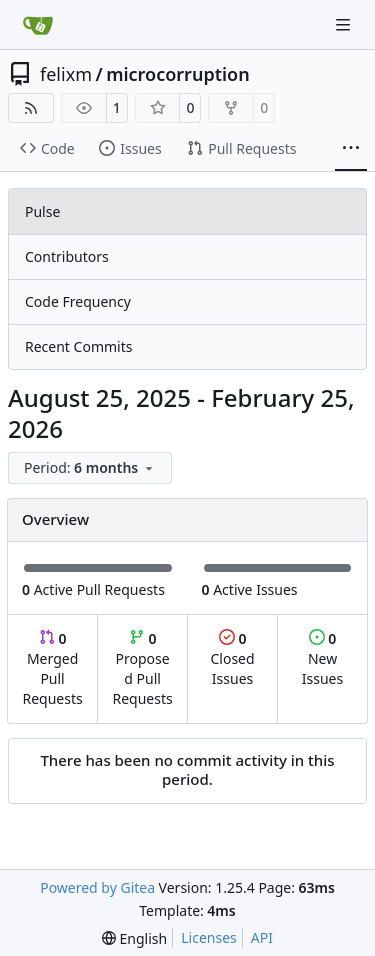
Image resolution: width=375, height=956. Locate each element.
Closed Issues (232, 658)
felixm (66, 74)
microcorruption (177, 74)
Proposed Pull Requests (143, 668)
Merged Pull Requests (52, 668)
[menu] (90, 468)
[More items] (351, 149)
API (262, 937)
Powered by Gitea (97, 887)
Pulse (42, 211)
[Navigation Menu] (345, 24)
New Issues (322, 658)
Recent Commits (78, 346)
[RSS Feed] (31, 108)
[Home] (38, 25)
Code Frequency (78, 301)
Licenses (209, 937)
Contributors (67, 256)
